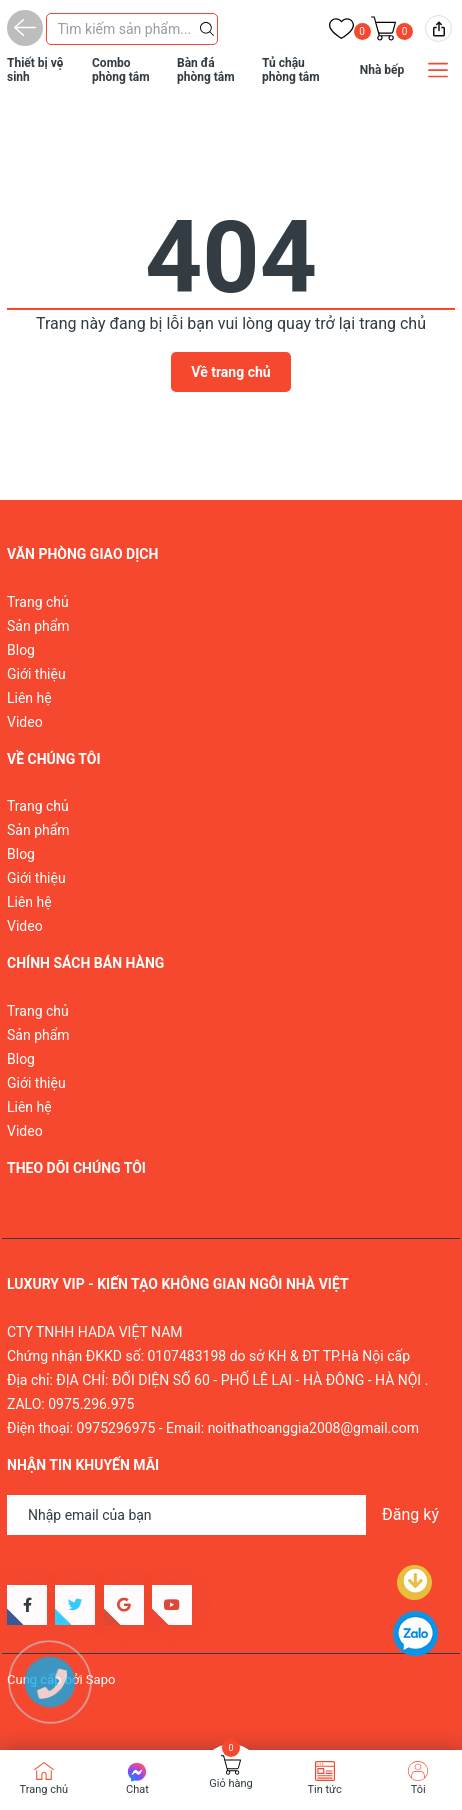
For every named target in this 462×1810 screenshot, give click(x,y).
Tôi (418, 1789)
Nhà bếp (382, 70)
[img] (438, 28)
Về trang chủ (230, 372)
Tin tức (324, 1789)
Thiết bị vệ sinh (35, 70)
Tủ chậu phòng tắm (291, 70)
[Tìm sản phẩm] (132, 29)
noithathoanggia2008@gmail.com (313, 1428)
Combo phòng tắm (121, 70)
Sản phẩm (38, 626)
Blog (21, 650)
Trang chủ (38, 602)
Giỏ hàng (230, 1783)
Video (25, 722)
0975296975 (116, 1428)
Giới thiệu (36, 674)
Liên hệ (29, 698)
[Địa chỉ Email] (231, 1515)
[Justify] (207, 27)
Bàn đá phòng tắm (206, 70)
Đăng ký (410, 1514)
